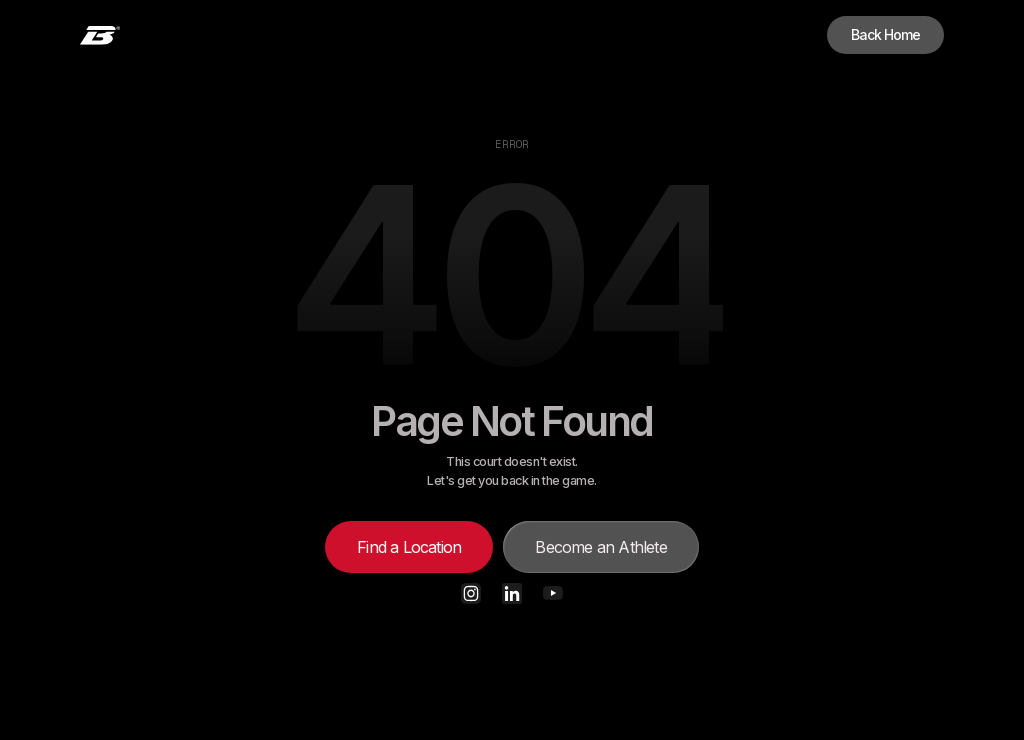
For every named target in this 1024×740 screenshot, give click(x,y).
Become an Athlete (600, 547)
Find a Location (409, 547)
